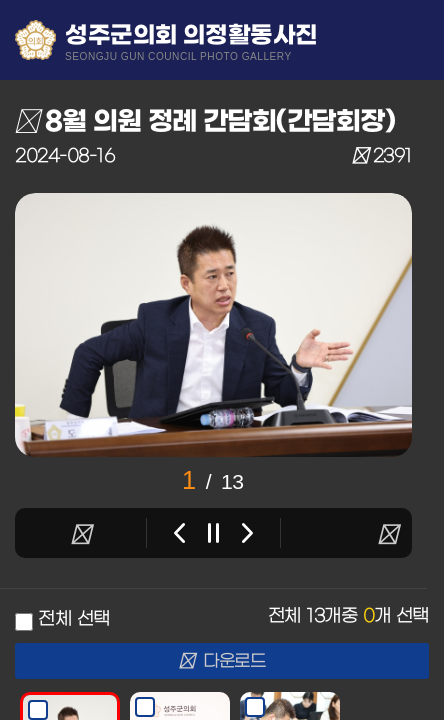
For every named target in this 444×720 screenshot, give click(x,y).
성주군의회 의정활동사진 (191, 41)
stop (213, 533)
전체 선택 (73, 619)
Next (247, 533)
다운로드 (222, 662)
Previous (179, 533)
